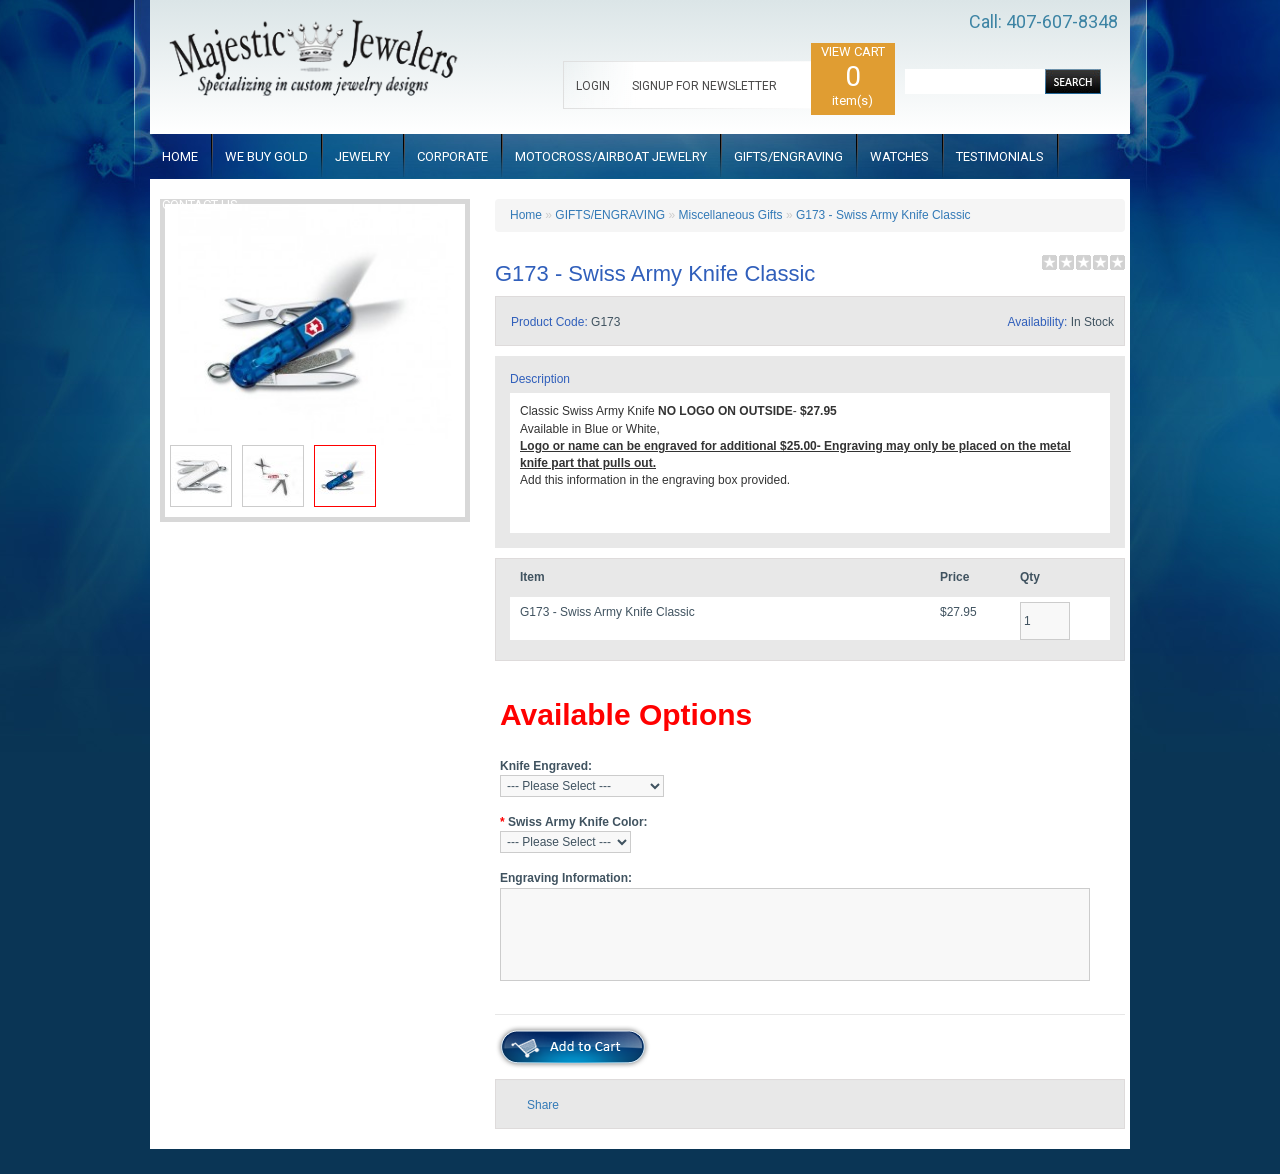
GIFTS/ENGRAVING (788, 156)
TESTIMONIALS (1000, 156)
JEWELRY (362, 156)
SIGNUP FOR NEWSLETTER (704, 86)
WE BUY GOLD (266, 156)
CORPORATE (452, 156)
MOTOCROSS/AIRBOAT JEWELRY (611, 156)
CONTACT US (200, 204)
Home (526, 215)
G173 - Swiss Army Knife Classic (883, 215)
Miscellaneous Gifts (731, 215)
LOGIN (593, 86)
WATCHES (899, 156)
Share (543, 1105)
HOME (180, 156)
